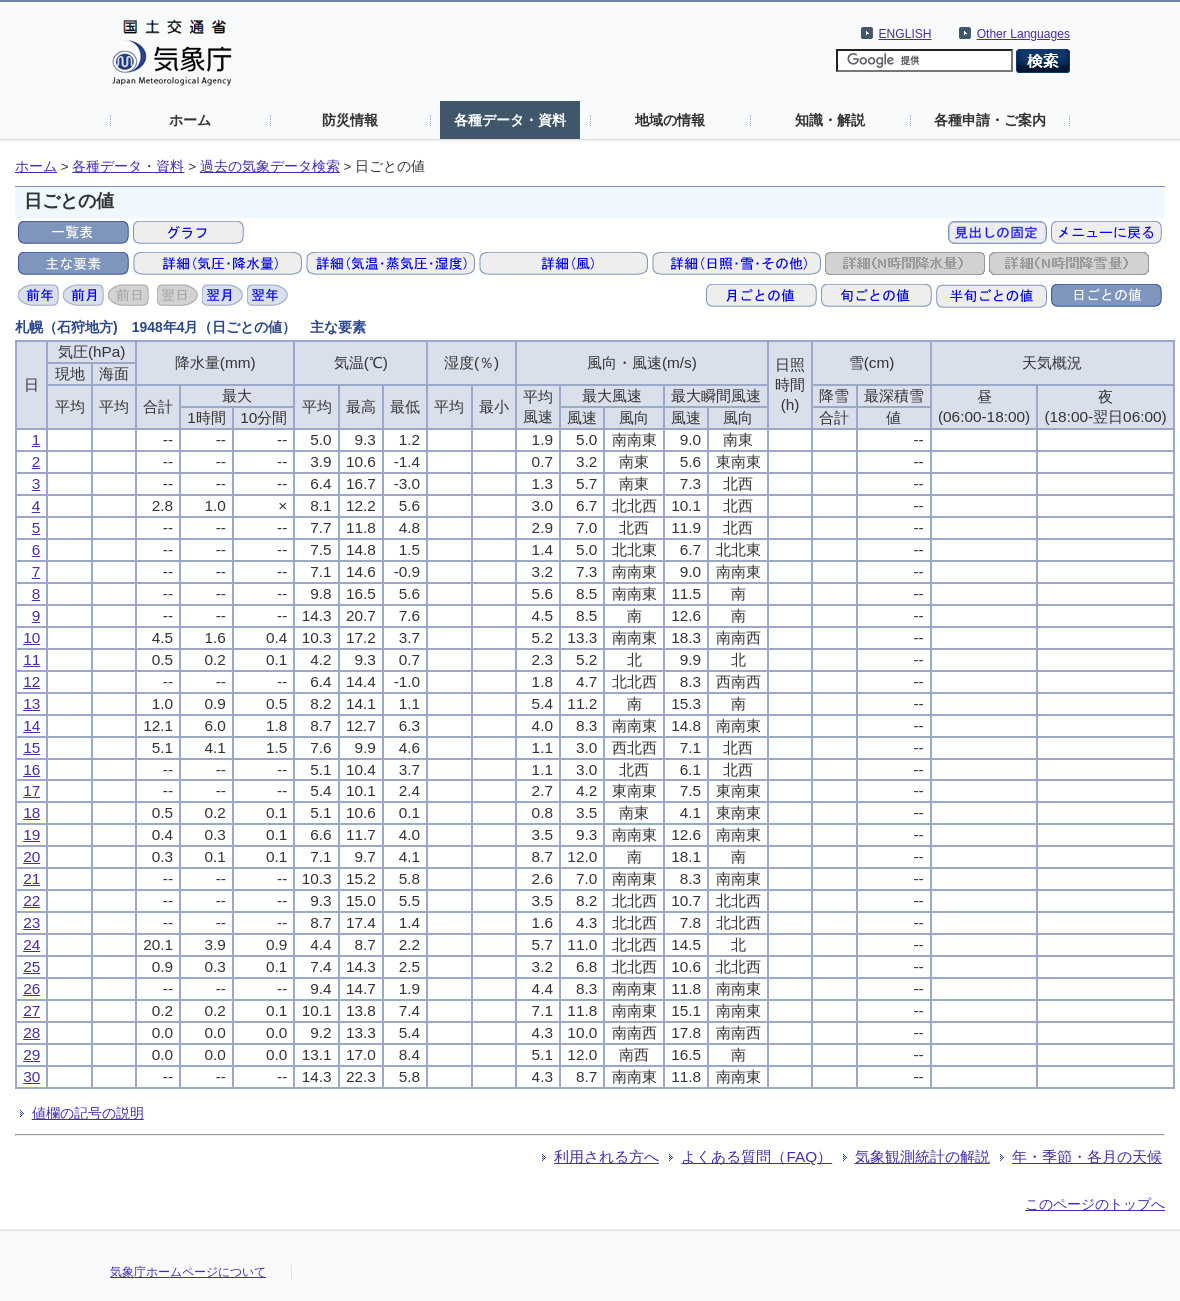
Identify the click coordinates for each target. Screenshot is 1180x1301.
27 (31, 1010)
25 (31, 966)
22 (31, 900)
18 (31, 812)
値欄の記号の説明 (88, 1113)
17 (31, 790)
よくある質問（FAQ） (756, 1156)
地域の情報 (670, 120)
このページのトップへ (1095, 1204)
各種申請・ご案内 (990, 120)
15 (31, 747)
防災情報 (350, 120)
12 (31, 681)
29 (31, 1054)
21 (31, 878)
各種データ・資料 (510, 120)
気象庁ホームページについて (188, 1272)
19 (31, 834)
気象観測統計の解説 (922, 1156)
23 (31, 922)
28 (31, 1032)
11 (31, 659)
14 (31, 725)
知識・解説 (830, 120)
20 (31, 856)
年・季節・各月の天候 (1087, 1156)
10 (31, 637)
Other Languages (1023, 34)
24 (31, 944)
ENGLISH (905, 34)
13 (31, 703)
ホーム (190, 120)
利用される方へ (606, 1156)
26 (31, 988)
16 (31, 769)
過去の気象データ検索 (270, 166)
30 (31, 1076)
